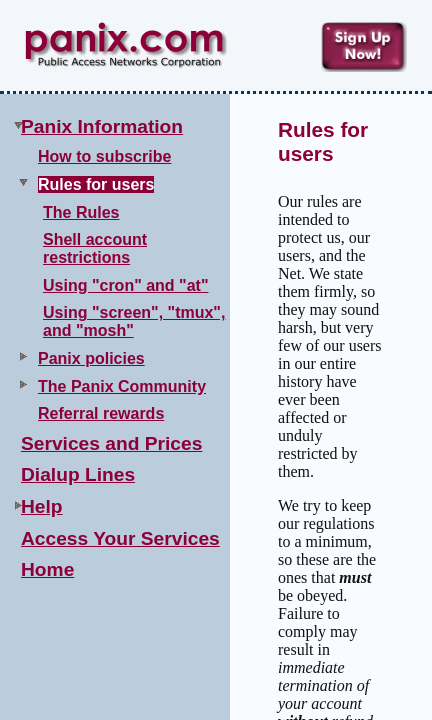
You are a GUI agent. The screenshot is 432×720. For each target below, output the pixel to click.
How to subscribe (104, 156)
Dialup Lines (78, 474)
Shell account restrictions (95, 248)
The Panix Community (122, 386)
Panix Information (102, 126)
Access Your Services (120, 538)
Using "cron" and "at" (125, 285)
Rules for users (96, 184)
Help (42, 506)
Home (47, 569)
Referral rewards (101, 413)
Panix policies (91, 358)
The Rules (81, 212)
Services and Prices (111, 443)
